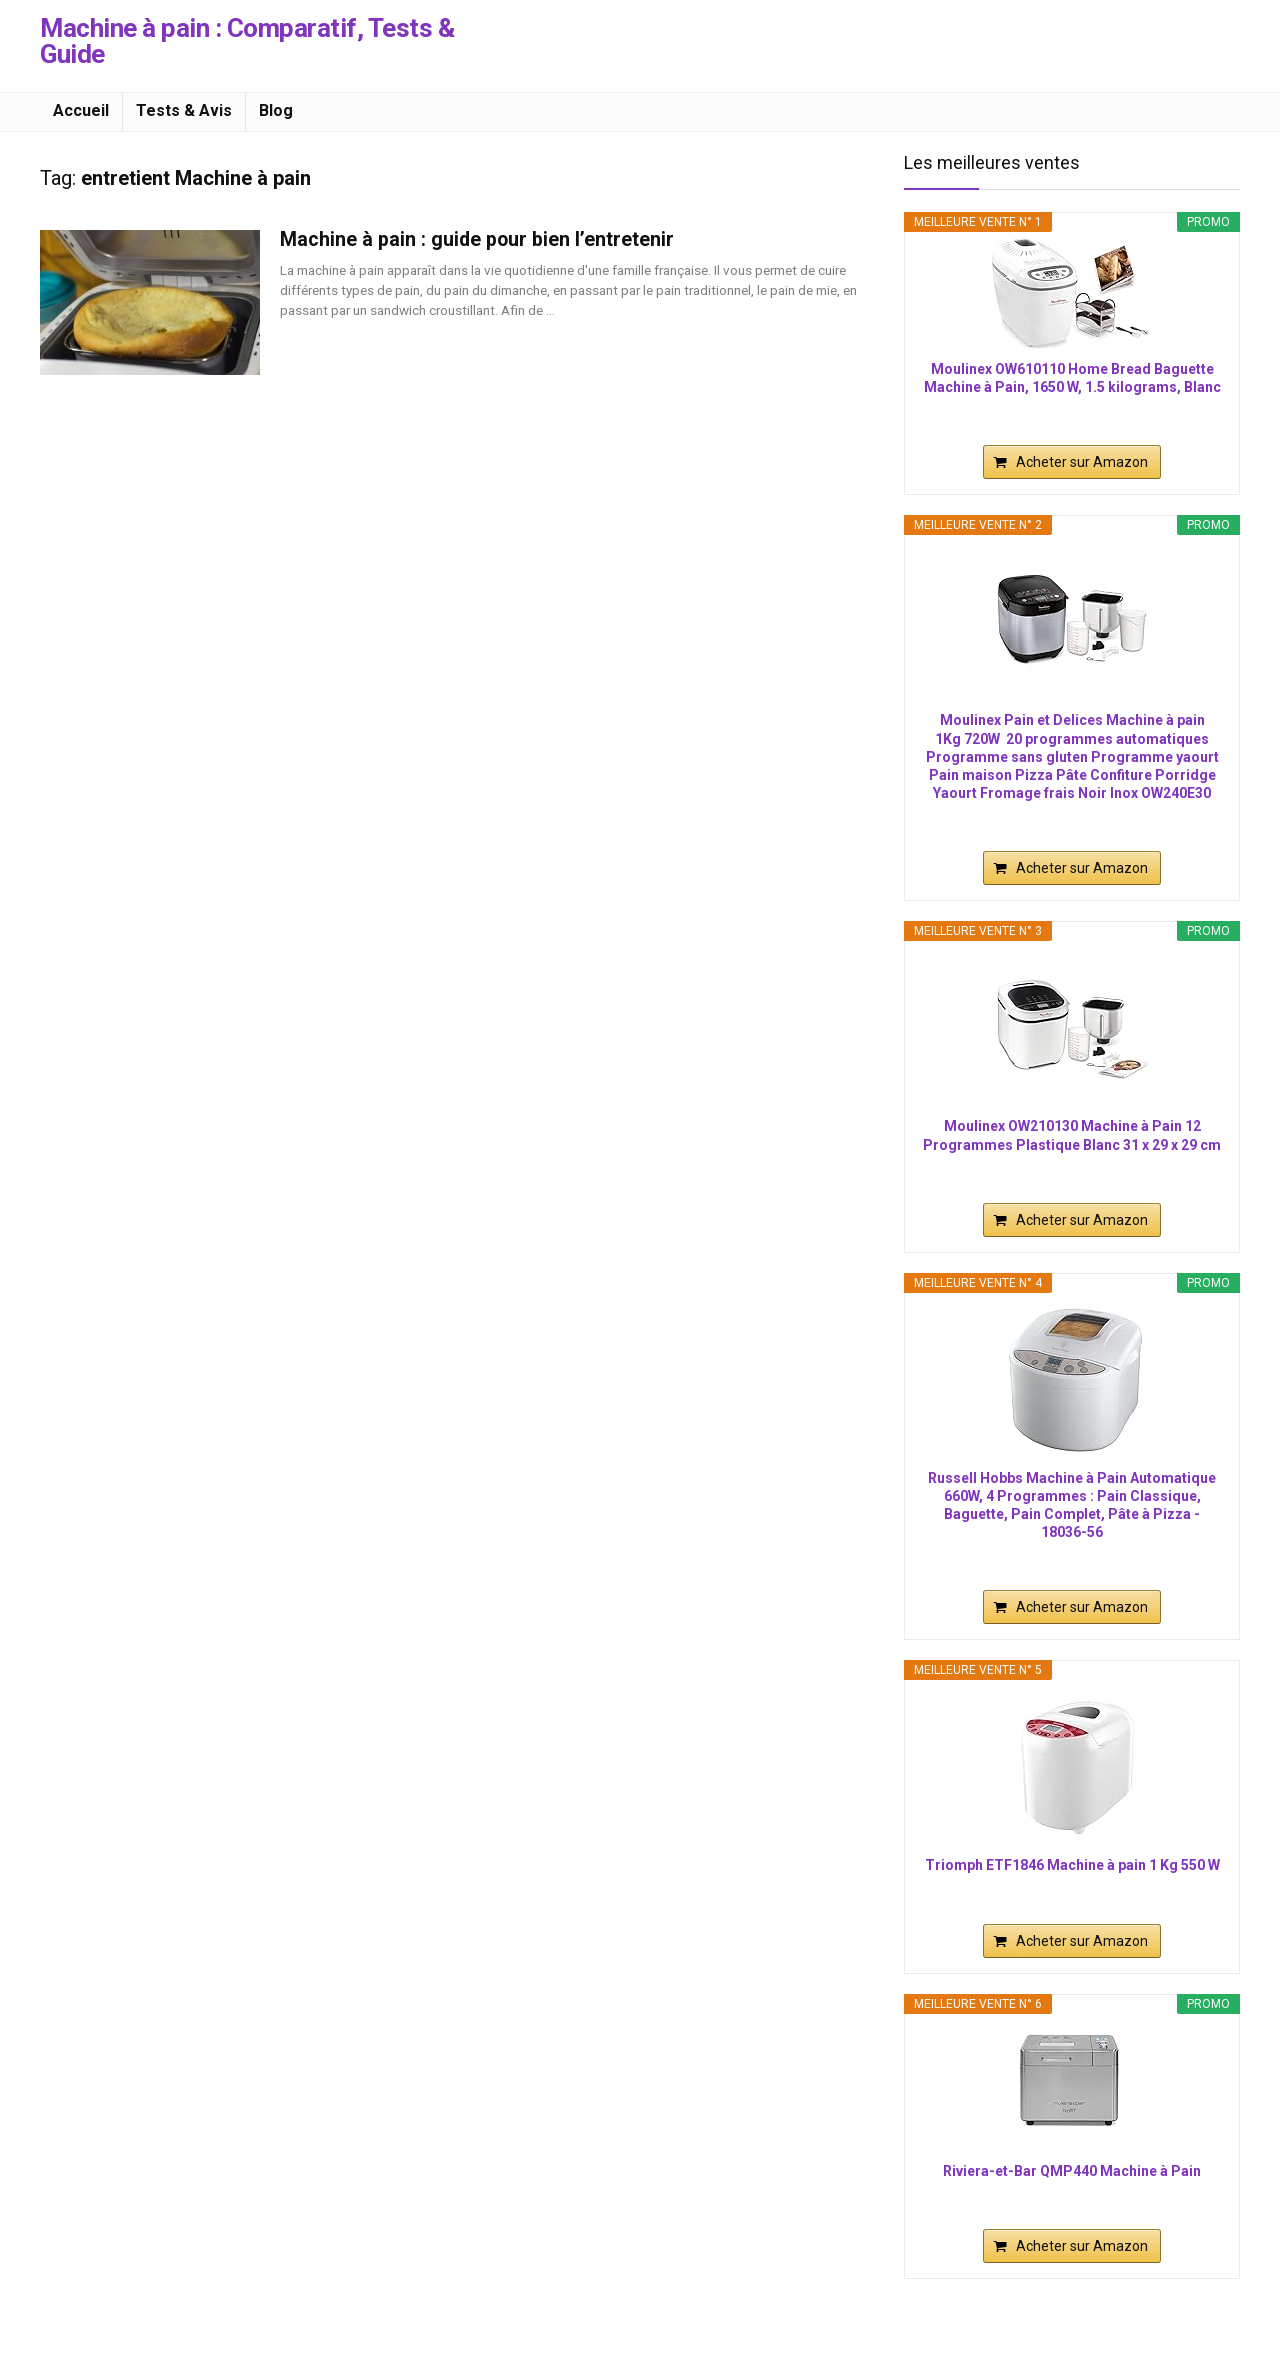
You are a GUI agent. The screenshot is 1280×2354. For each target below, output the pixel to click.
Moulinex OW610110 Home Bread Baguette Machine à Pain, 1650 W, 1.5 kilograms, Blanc (1072, 378)
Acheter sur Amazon (1082, 462)
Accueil (81, 110)
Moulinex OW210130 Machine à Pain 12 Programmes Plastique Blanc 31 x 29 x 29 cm (1072, 1135)
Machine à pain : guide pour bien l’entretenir (477, 239)
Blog (276, 110)
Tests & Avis (184, 110)
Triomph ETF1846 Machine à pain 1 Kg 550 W (1072, 1865)
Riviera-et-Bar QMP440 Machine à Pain (1072, 2171)
